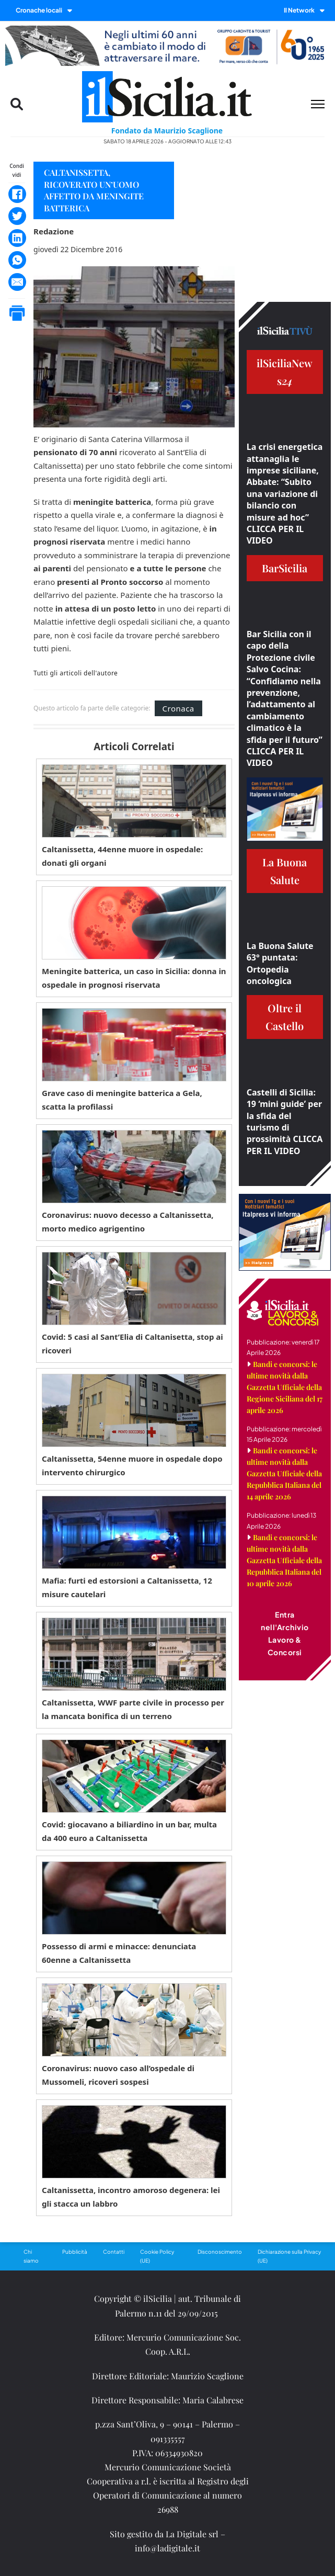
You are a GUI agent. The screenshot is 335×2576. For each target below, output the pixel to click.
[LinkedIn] (17, 238)
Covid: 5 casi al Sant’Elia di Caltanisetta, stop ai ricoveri (132, 1343)
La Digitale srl (192, 2533)
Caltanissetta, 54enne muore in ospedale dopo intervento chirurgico (132, 1465)
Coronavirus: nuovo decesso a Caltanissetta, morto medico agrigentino (128, 1222)
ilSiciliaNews (285, 372)
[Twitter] (17, 216)
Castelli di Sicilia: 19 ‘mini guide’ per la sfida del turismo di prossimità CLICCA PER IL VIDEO (285, 1122)
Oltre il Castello (284, 1017)
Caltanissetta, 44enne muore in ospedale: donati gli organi (122, 856)
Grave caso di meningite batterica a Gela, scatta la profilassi (122, 1100)
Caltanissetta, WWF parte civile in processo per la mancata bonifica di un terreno (133, 1709)
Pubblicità (74, 2252)
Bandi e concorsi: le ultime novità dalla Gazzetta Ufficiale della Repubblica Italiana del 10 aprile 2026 (284, 1560)
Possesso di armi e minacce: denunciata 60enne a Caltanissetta (119, 1953)
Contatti (113, 2252)
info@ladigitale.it (167, 2548)
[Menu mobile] (318, 104)
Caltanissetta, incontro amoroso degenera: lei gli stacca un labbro (131, 2197)
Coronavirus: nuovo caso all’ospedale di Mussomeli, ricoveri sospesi (118, 2075)
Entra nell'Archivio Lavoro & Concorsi (285, 1633)
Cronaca (178, 708)
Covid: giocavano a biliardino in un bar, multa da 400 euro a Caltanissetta (129, 1831)
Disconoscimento (220, 2252)
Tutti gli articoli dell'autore (75, 673)
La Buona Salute (284, 871)
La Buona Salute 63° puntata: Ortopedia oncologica (280, 963)
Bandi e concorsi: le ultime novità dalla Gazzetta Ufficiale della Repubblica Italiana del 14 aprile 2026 (284, 1473)
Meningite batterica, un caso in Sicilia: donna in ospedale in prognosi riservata (134, 978)
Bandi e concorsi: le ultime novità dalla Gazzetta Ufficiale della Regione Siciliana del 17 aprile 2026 (284, 1387)
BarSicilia (284, 568)
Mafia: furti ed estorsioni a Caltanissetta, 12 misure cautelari (127, 1587)
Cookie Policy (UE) (157, 2256)
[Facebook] (17, 194)
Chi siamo (31, 2256)
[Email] (17, 282)
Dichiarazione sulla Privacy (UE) (289, 2256)
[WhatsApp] (17, 260)
